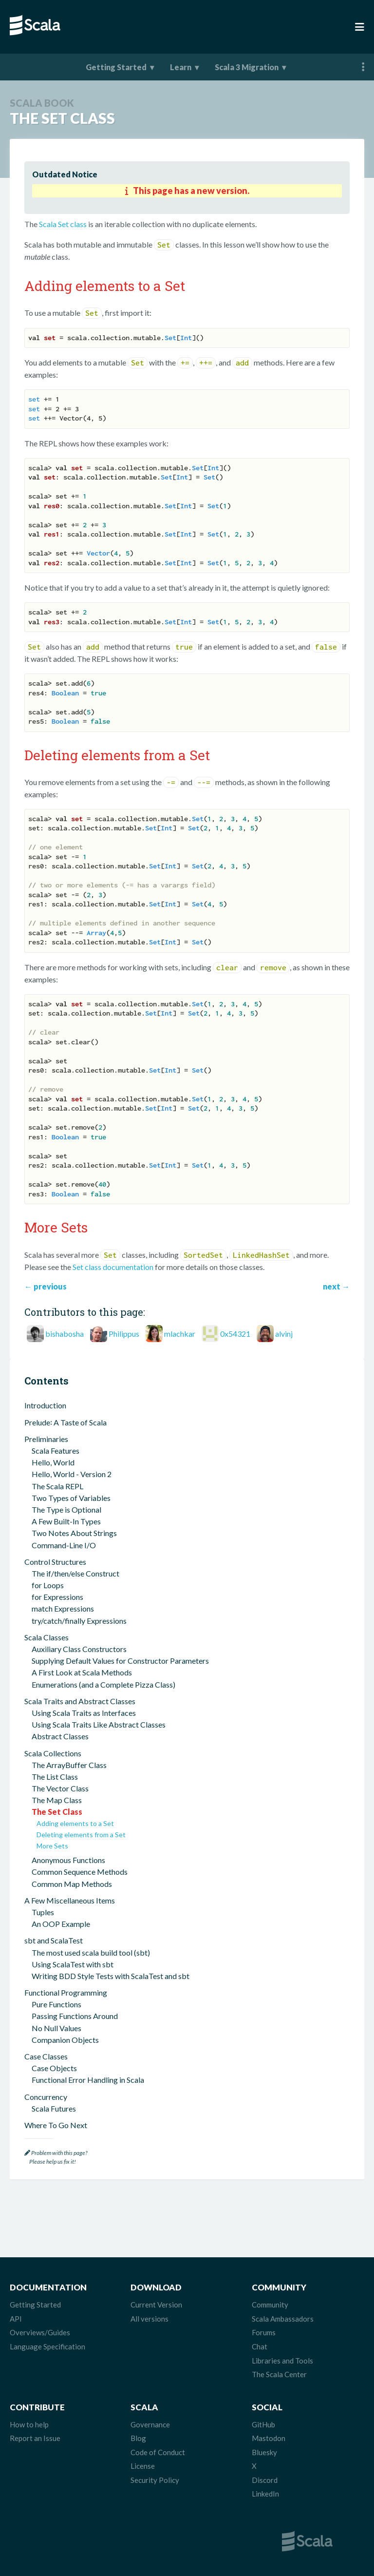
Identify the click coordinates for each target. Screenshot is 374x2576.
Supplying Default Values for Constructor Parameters (120, 1660)
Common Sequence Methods (80, 1871)
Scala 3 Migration (247, 67)
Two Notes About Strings (74, 1533)
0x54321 (235, 1333)
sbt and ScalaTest (53, 1940)
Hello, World (53, 1462)
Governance (150, 2424)
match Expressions (63, 1608)
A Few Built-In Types (66, 1521)
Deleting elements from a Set (81, 1834)
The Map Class (57, 1800)
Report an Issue (35, 2438)
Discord (265, 2480)
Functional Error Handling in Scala (88, 2079)
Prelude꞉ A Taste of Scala (65, 1422)
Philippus (124, 1333)
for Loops (48, 1585)
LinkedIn (265, 2493)
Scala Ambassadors (283, 2318)
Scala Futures (54, 2108)
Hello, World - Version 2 (72, 1474)
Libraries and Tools (282, 2360)
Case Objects (54, 2068)
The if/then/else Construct (75, 1573)
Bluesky (264, 2452)
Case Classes (46, 2056)
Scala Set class (63, 224)
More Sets (52, 1846)
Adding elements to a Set (75, 1823)
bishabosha (64, 1333)
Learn (180, 67)
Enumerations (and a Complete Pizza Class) (103, 1684)
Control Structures (55, 1561)
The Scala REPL (57, 1486)
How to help (29, 2424)
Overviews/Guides (40, 2332)
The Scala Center (279, 2374)
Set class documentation (113, 1266)
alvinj (284, 1333)
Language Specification (47, 2346)
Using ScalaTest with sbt (72, 1964)
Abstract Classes (60, 1736)
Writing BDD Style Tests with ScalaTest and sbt (110, 1975)
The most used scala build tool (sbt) (91, 1952)
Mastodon (268, 2438)
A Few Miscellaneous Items (69, 1900)
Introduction (45, 1405)
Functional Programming (65, 1992)
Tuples (43, 1912)
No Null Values (56, 2028)
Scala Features (55, 1450)
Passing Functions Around (75, 2015)
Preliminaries (46, 1438)
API (16, 2318)
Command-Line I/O (64, 1545)
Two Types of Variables (71, 1497)
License (143, 2465)
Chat (259, 2346)
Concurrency (45, 2096)
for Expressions (57, 1596)
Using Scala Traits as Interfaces (84, 1712)
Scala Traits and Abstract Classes (79, 1701)
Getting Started (116, 67)
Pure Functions (56, 2004)
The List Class (55, 1776)
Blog (138, 2438)
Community (270, 2304)
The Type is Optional (66, 1509)
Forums (264, 2332)
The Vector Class (60, 1788)
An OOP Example (61, 1923)
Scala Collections (52, 1753)
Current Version (156, 2304)
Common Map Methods (72, 1883)
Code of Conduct (158, 2452)
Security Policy (155, 2480)
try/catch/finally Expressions (79, 1620)
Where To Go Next (55, 2125)
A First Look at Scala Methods (82, 1672)
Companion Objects (65, 2039)
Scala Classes (46, 1637)
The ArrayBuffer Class (69, 1764)
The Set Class (57, 1811)
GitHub (263, 2424)
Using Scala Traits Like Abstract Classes (99, 1724)
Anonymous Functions (68, 1860)
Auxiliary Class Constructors (79, 1648)
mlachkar (179, 1333)
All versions (149, 2318)
